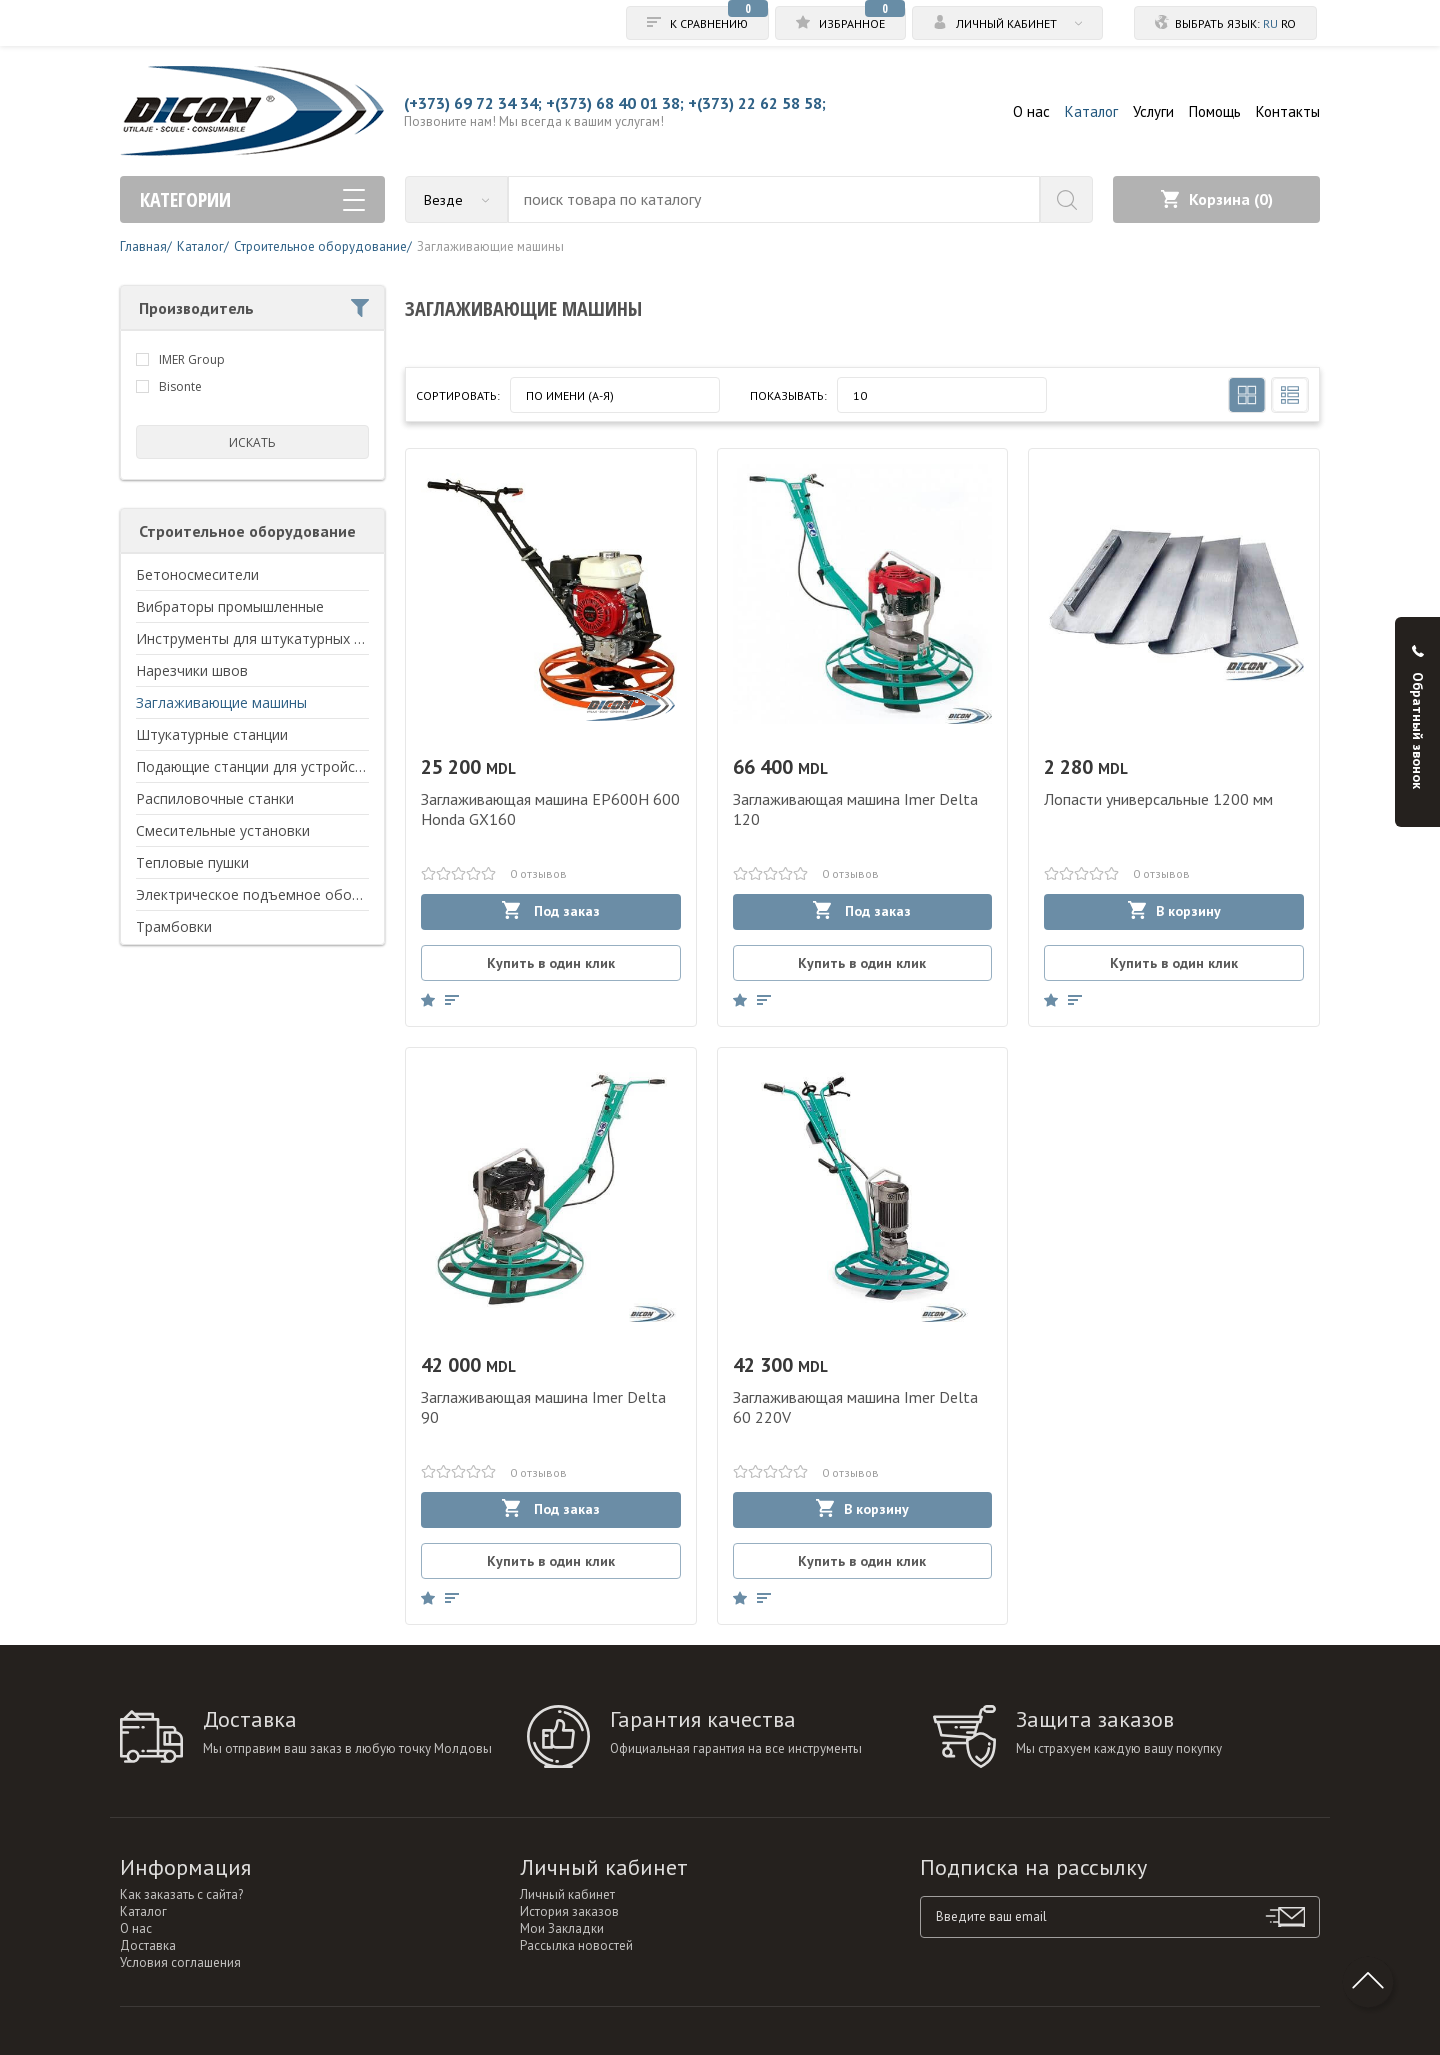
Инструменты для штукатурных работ (266, 638)
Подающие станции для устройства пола (276, 766)
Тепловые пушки (192, 862)
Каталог (1091, 111)
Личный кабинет (567, 1894)
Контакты (1288, 111)
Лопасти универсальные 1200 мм (1158, 799)
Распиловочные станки (215, 798)
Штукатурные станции (212, 734)
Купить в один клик (551, 963)
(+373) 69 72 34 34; (473, 103)
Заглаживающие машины (221, 702)
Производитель (254, 308)
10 (860, 395)
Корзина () (1217, 199)
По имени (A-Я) (570, 395)
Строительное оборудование (247, 531)
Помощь (1215, 111)
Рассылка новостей (576, 1945)
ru (1270, 23)
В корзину (1174, 910)
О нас (1031, 111)
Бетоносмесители (197, 574)
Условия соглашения (180, 1962)
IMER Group (192, 359)
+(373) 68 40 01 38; (615, 103)
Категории (252, 199)
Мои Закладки (562, 1928)
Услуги (1153, 111)
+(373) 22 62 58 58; (757, 103)
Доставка (148, 1945)
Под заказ (551, 910)
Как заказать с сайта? (181, 1894)
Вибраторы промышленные (230, 606)
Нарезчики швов (192, 670)
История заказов (569, 1911)
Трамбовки (174, 926)
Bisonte (180, 386)
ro (1288, 23)
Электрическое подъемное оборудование (280, 894)
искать (252, 442)
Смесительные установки (223, 830)
